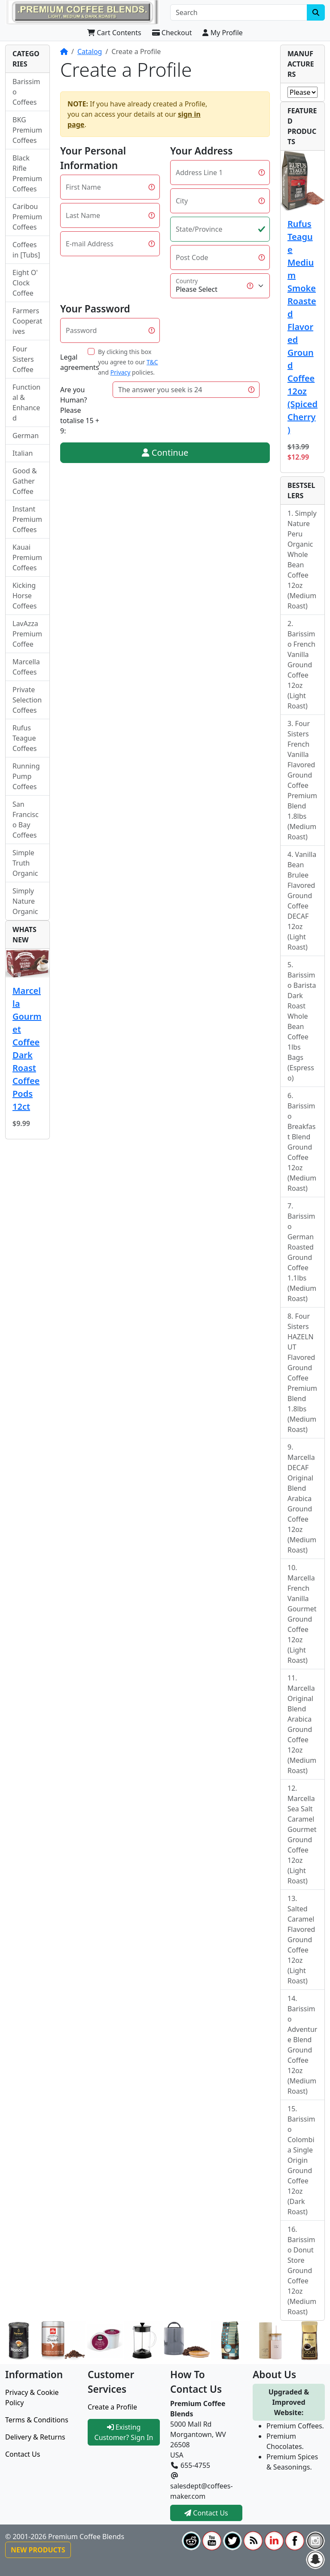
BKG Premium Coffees (27, 130)
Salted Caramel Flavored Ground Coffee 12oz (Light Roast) (301, 1945)
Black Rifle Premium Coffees (27, 173)
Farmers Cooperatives (27, 321)
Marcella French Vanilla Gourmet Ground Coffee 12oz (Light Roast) (302, 1619)
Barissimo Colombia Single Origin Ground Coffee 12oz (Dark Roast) (301, 2165)
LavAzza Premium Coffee (27, 634)
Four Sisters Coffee (23, 359)
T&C (152, 362)
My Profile (222, 32)
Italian (22, 453)
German (25, 435)
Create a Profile (112, 2407)
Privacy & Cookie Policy (32, 2397)
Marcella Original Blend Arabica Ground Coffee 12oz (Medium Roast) (301, 1729)
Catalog (89, 51)
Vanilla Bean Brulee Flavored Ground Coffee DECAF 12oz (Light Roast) (301, 901)
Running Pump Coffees (26, 776)
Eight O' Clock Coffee (25, 283)
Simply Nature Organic (25, 901)
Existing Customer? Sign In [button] (124, 2432)
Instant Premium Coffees (27, 519)
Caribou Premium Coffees (27, 217)
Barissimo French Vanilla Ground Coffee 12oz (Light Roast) (301, 670)
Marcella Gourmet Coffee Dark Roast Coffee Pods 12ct (27, 1048)
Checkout (172, 32)
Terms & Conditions (36, 2420)
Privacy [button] (120, 372)
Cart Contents (114, 32)
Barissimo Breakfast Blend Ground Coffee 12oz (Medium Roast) (301, 1147)
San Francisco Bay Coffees (25, 819)
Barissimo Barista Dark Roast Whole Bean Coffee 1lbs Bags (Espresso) (301, 1026)
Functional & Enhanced (26, 402)
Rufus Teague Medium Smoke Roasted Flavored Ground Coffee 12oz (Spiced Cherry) (302, 327)
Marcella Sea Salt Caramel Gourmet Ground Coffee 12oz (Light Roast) (302, 1840)
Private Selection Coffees (27, 700)
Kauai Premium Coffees (27, 557)
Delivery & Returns (35, 2437)
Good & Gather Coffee (24, 481)
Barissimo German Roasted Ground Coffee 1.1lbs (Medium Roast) (301, 1257)
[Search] (238, 12)
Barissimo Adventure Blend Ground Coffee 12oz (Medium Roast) (302, 2050)
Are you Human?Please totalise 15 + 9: (79, 410)
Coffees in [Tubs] (26, 250)
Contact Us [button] (206, 2513)
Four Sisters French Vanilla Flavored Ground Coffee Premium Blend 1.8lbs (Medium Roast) (302, 780)
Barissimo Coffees (26, 92)
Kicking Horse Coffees (24, 596)
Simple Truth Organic (25, 863)
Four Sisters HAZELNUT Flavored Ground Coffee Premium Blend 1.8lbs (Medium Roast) (302, 1372)
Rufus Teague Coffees (24, 738)
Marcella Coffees (26, 667)
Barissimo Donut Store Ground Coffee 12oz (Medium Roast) (301, 2275)
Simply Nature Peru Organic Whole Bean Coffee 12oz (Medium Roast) (302, 560)
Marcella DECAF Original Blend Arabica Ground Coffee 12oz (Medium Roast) (301, 1504)
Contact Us (22, 2454)
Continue (165, 452)
